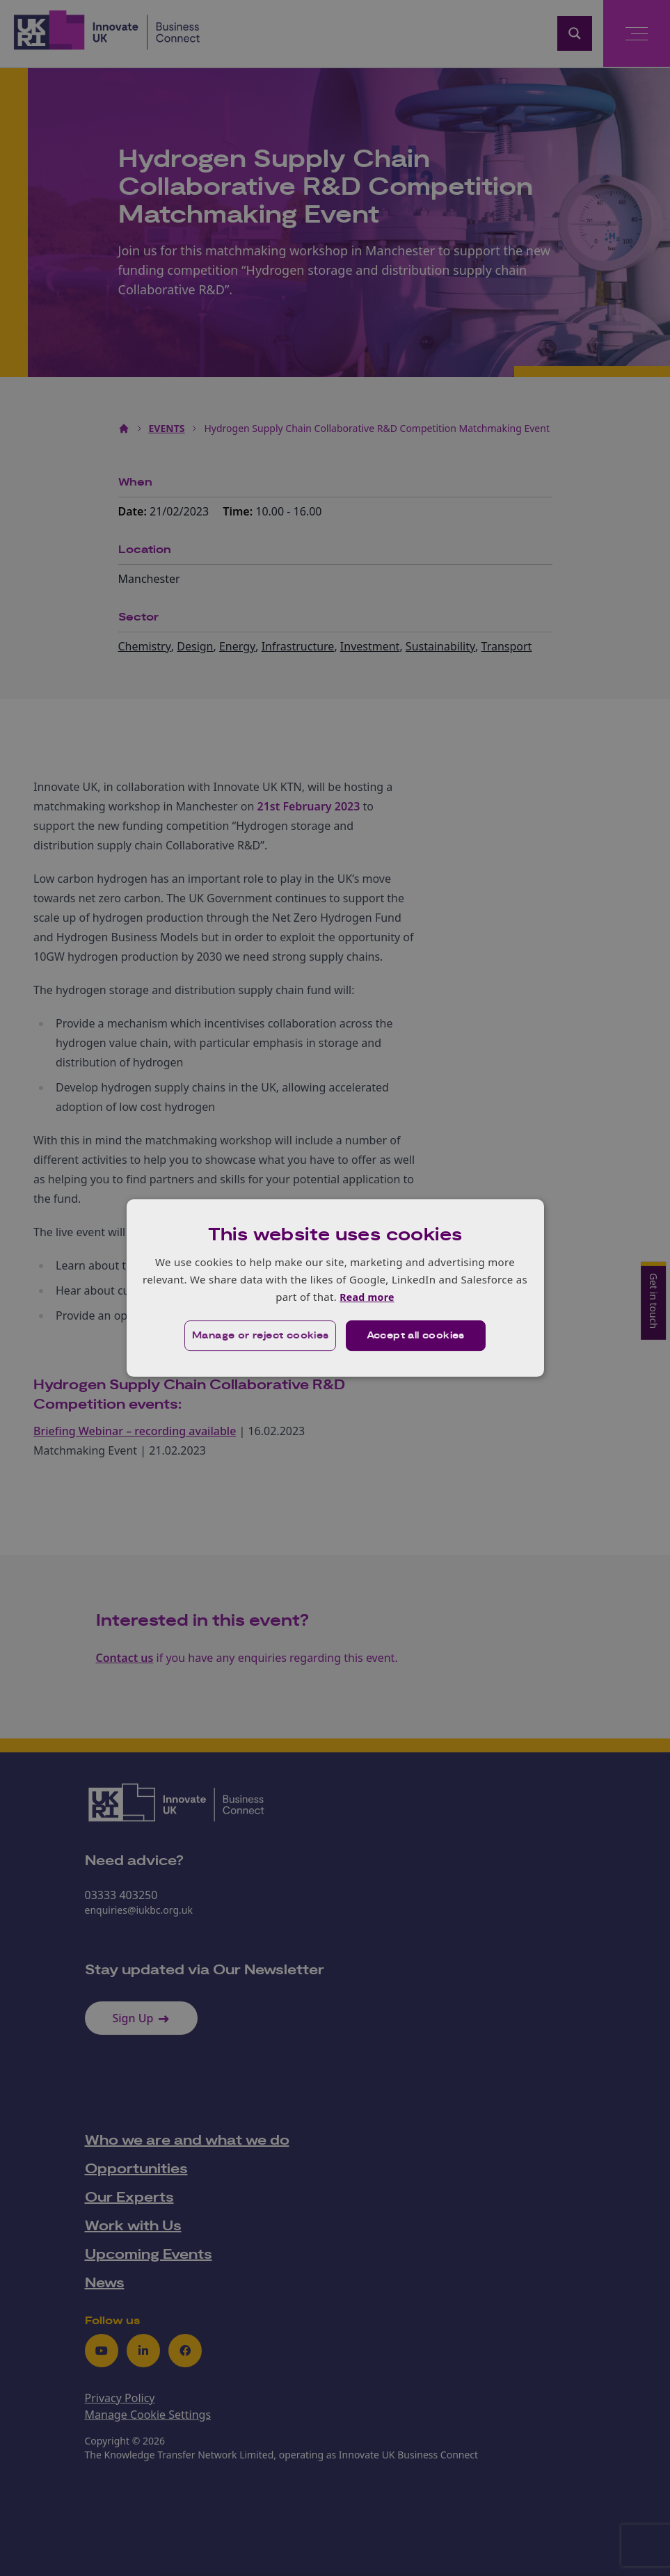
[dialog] (335, 1288)
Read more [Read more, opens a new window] (367, 1297)
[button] (260, 1336)
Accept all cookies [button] (416, 1336)
